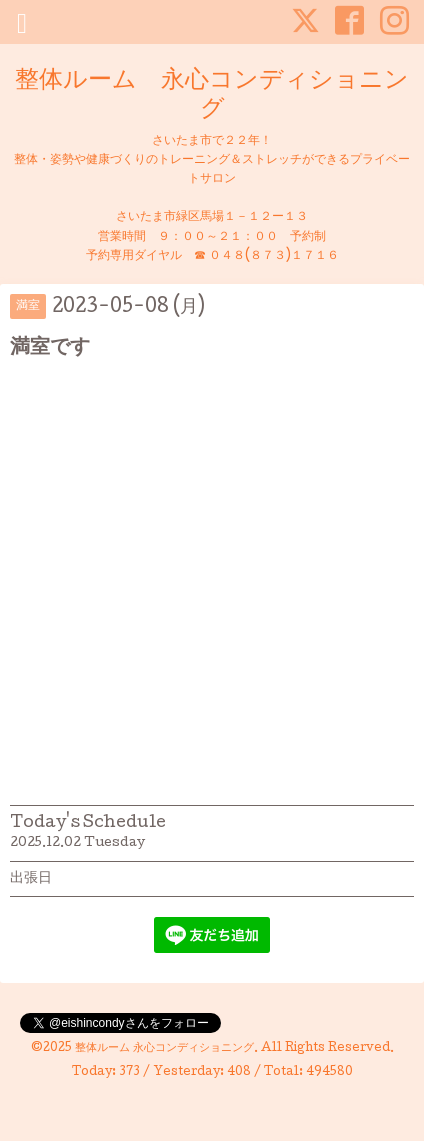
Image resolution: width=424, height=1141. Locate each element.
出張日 (31, 879)
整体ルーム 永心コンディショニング (212, 96)
